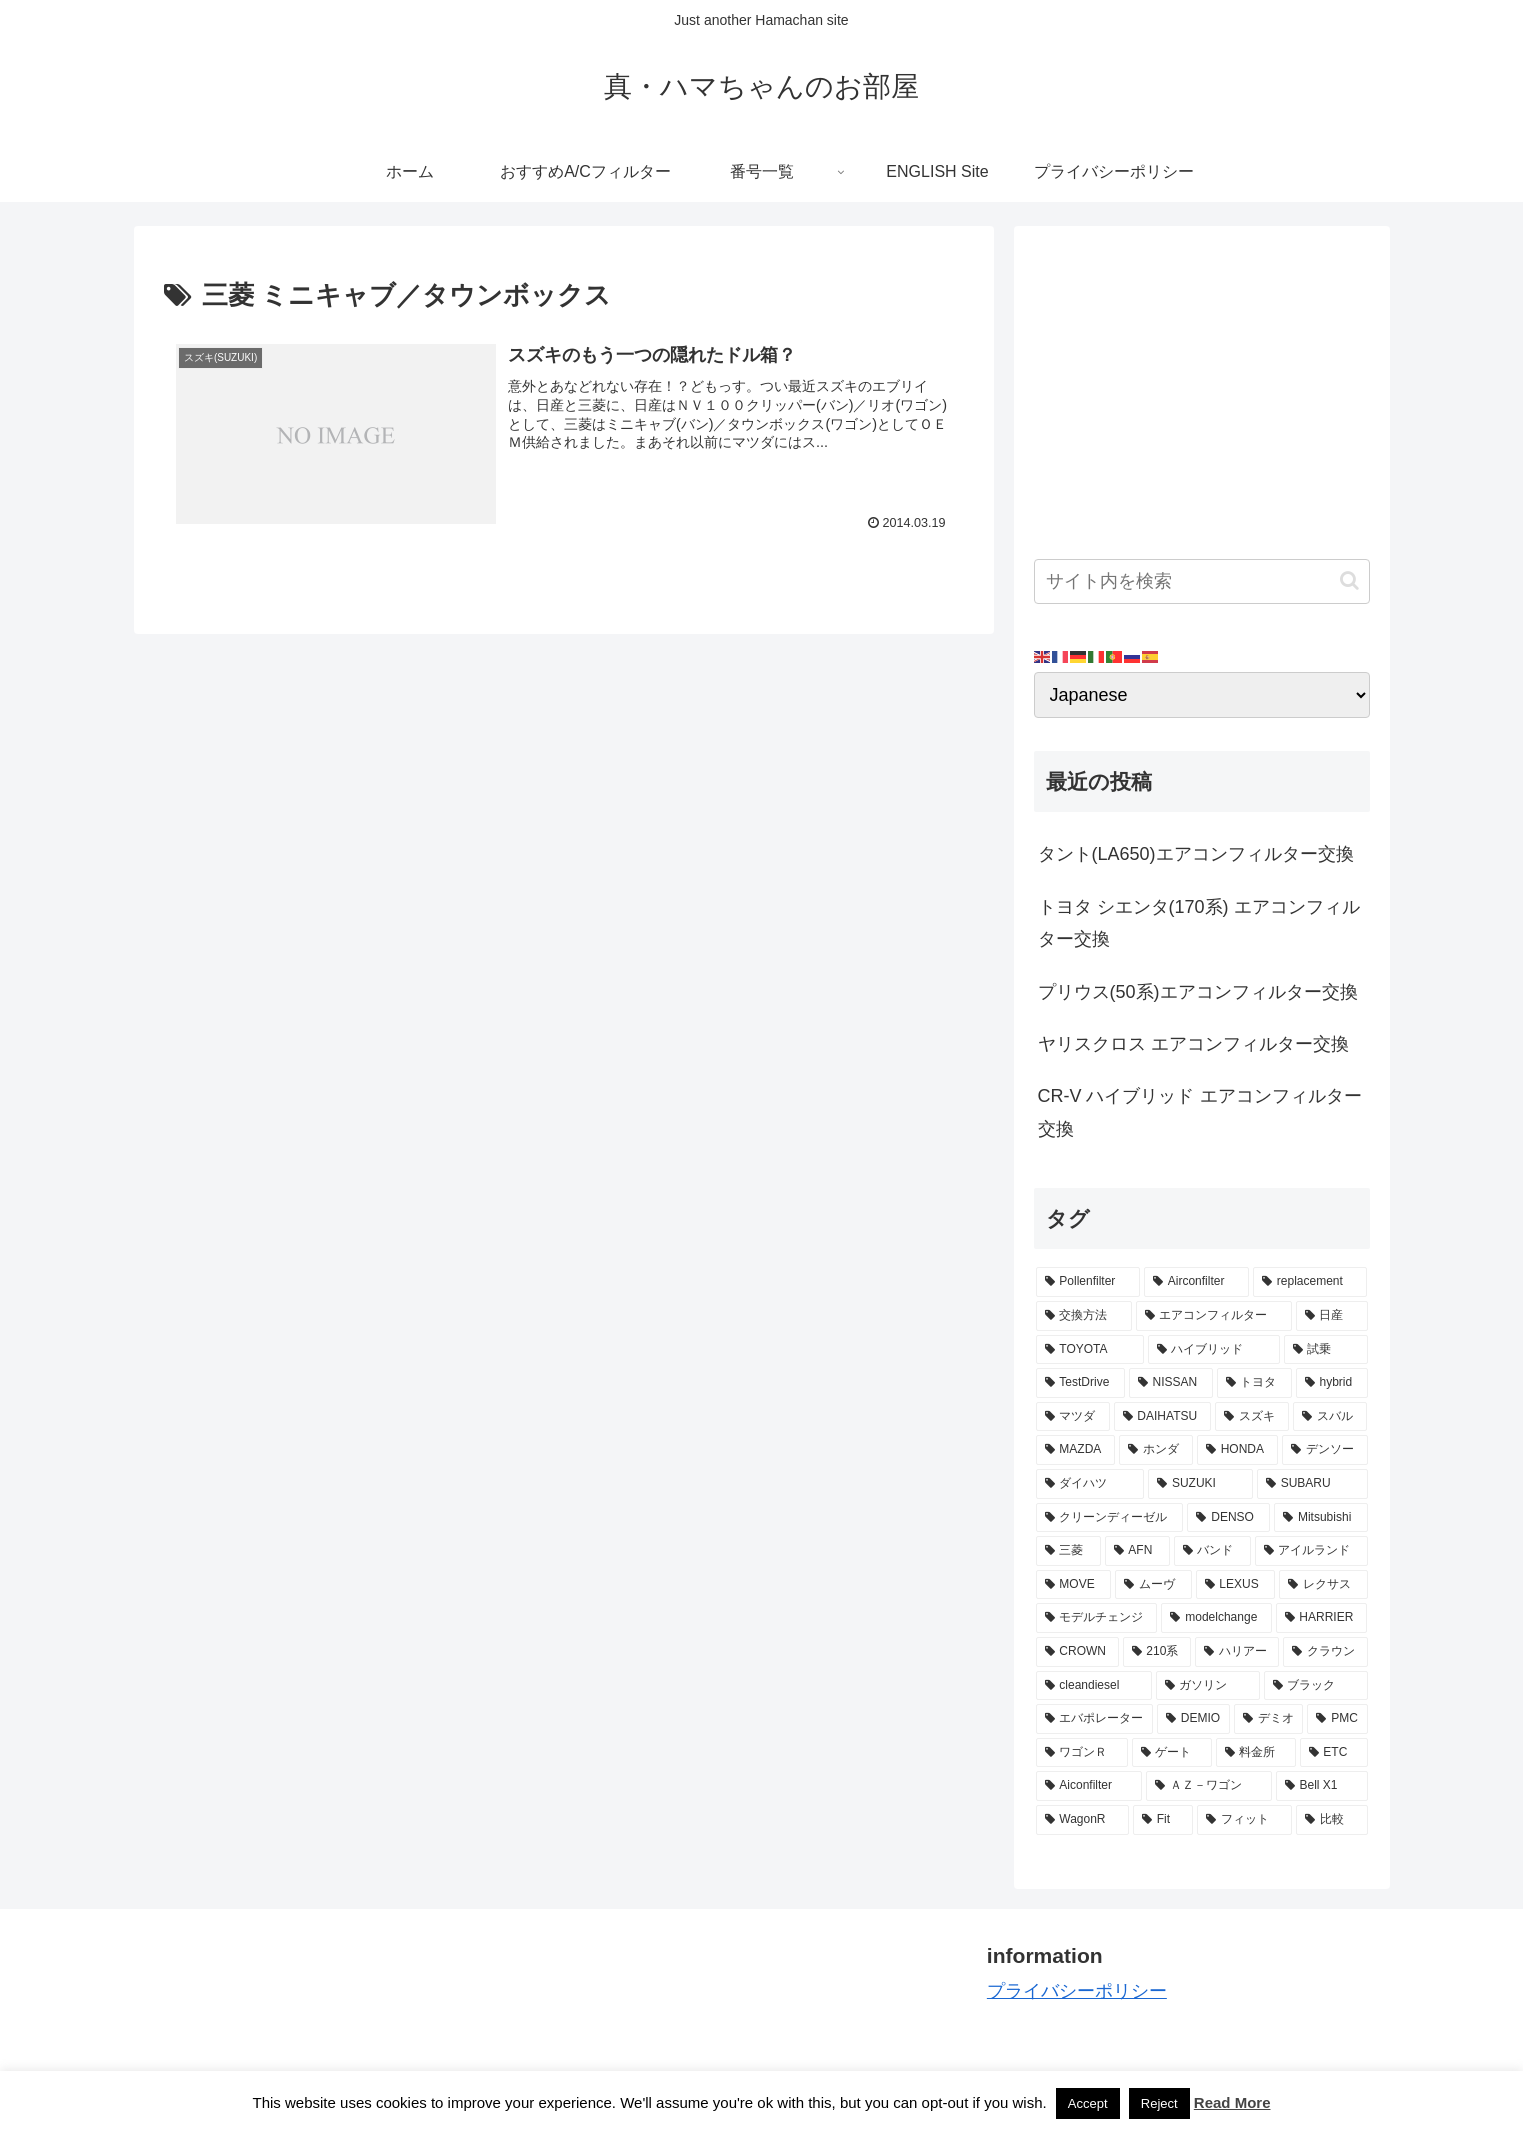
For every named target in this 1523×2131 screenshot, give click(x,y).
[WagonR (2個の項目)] (1082, 1820)
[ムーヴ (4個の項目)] (1153, 1585)
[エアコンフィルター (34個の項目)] (1214, 1316)
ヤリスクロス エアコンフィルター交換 (1193, 1044)
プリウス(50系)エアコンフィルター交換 (1198, 992)
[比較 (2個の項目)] (1331, 1820)
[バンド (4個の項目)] (1212, 1551)
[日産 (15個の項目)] (1332, 1316)
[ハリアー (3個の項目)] (1237, 1652)
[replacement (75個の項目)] (1310, 1282)
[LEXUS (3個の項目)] (1236, 1585)
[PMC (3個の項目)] (1337, 1719)
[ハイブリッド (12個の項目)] (1214, 1350)
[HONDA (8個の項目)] (1237, 1450)
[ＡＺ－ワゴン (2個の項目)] (1209, 1786)
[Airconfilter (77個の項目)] (1196, 1282)
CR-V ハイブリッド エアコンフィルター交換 (1200, 1112)
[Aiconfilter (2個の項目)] (1089, 1786)
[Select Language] (1202, 695)
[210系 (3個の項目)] (1157, 1652)
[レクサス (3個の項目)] (1323, 1585)
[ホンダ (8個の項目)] (1156, 1450)
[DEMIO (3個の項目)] (1193, 1719)
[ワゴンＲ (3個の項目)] (1082, 1753)
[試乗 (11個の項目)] (1326, 1350)
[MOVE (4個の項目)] (1074, 1585)
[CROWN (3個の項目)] (1077, 1652)
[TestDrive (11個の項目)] (1080, 1383)
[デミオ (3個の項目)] (1269, 1719)
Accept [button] (1088, 2103)
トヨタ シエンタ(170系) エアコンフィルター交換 (1199, 923)
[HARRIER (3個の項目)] (1322, 1618)
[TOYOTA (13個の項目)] (1090, 1350)
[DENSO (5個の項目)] (1228, 1518)
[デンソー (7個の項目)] (1325, 1450)
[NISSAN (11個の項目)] (1171, 1383)
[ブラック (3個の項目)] (1316, 1686)
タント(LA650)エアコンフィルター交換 (1196, 854)
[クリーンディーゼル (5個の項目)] (1110, 1518)
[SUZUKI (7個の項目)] (1200, 1484)
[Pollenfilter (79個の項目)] (1088, 1282)
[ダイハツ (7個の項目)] (1090, 1484)
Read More (1232, 2102)
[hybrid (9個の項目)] (1332, 1383)
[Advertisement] (1202, 386)
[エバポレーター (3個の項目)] (1095, 1719)
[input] (1202, 581)
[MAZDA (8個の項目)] (1076, 1450)
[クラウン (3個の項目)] (1325, 1652)
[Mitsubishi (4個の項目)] (1320, 1518)
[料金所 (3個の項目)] (1256, 1753)
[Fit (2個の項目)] (1163, 1820)
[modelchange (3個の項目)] (1216, 1618)
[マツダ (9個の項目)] (1073, 1417)
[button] (1349, 580)
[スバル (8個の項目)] (1330, 1417)
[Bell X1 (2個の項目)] (1322, 1786)
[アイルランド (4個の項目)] (1311, 1551)
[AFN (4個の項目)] (1137, 1551)
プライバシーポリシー (1077, 1991)
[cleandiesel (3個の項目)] (1094, 1686)
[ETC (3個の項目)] (1334, 1753)
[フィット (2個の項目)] (1244, 1820)
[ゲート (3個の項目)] (1172, 1753)
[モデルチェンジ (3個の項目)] (1097, 1618)
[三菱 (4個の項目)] (1068, 1551)
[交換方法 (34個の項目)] (1084, 1316)
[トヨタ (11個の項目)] (1254, 1383)
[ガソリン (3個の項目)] (1208, 1686)
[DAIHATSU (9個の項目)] (1163, 1417)
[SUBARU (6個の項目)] (1312, 1484)
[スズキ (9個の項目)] (1252, 1417)
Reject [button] (1159, 2103)
